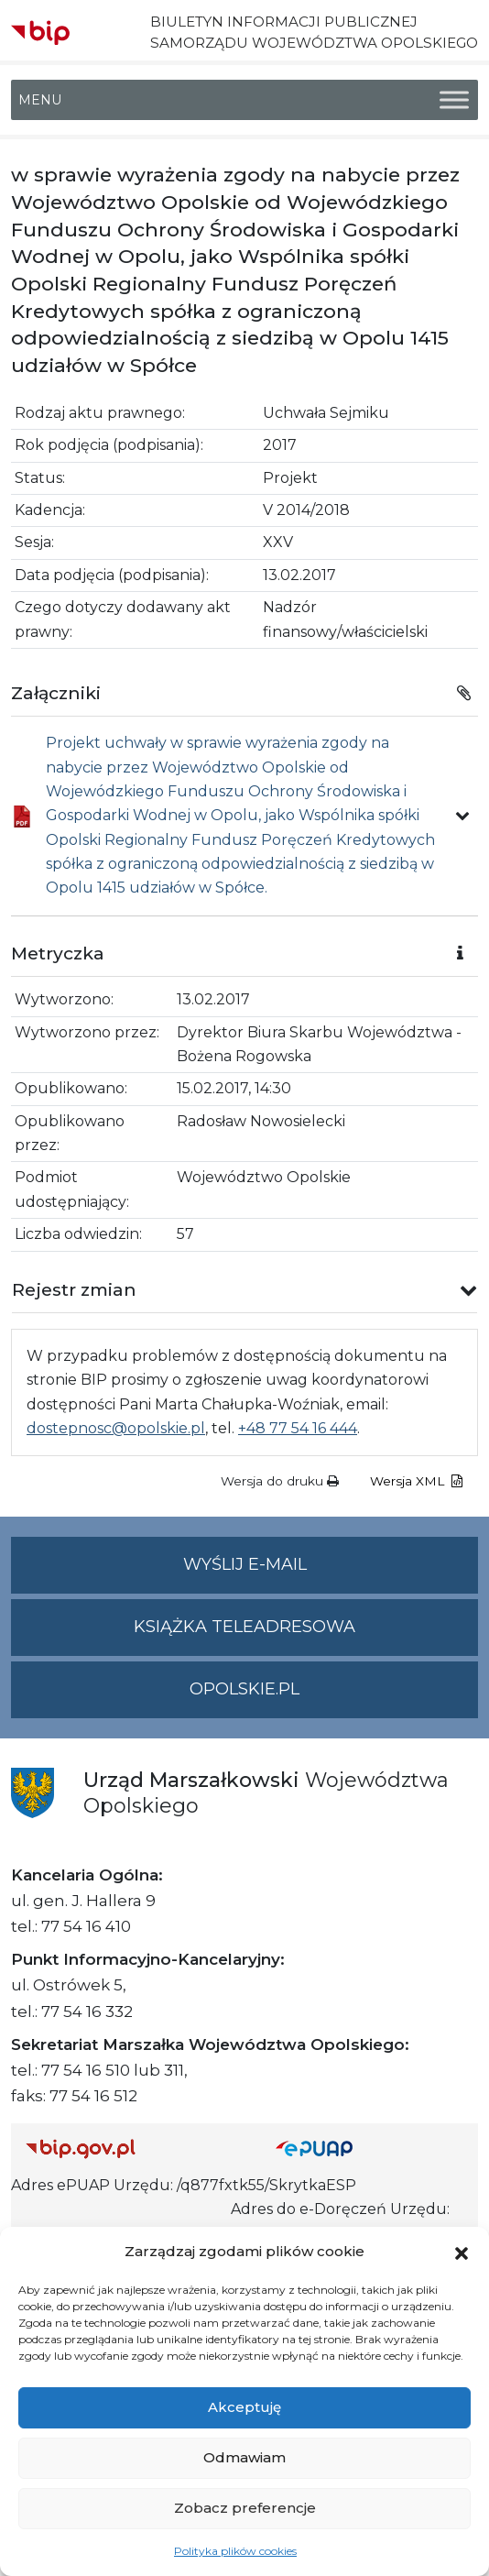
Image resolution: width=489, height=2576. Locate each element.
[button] (461, 2251)
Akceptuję (244, 2407)
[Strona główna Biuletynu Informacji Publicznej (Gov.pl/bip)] (136, 2148)
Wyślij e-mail (331, 1572)
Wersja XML (416, 1481)
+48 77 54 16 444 (297, 1428)
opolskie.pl (244, 1689)
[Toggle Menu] (454, 100)
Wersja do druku (280, 1481)
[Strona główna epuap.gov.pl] (369, 2148)
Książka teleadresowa (244, 1627)
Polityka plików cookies (235, 2551)
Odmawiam (244, 2457)
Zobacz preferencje (245, 2507)
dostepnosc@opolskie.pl (116, 1428)
